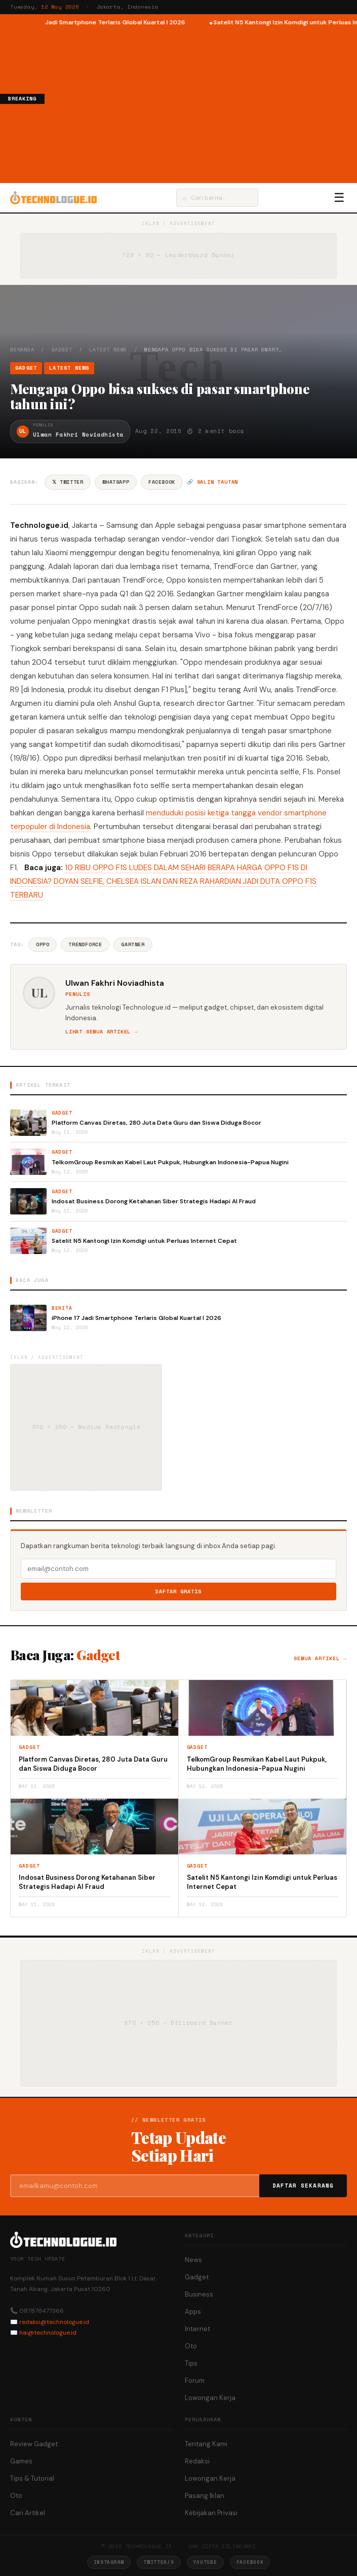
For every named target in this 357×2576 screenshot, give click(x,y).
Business (199, 2294)
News (193, 2260)
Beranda (22, 349)
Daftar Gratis (178, 1591)
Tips (191, 2363)
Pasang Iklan (204, 2495)
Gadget (62, 349)
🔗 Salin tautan (212, 482)
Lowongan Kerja (210, 2397)
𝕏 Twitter (67, 482)
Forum (195, 2380)
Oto (191, 2346)
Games (21, 2461)
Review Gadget (34, 2444)
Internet (197, 2328)
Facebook (161, 482)
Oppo (42, 944)
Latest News (108, 349)
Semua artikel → (320, 1658)
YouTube (205, 2562)
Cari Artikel (27, 2513)
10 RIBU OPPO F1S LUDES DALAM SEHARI (135, 868)
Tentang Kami (206, 2444)
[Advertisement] (201, 103)
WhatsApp (115, 482)
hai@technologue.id (47, 2333)
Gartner (132, 944)
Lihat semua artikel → (101, 1031)
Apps (193, 2311)
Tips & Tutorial (32, 2478)
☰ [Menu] (339, 198)
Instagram (109, 2562)
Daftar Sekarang (303, 2185)
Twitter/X (158, 2562)
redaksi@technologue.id (54, 2322)
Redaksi (197, 2461)
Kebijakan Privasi (211, 2513)
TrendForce (85, 944)
